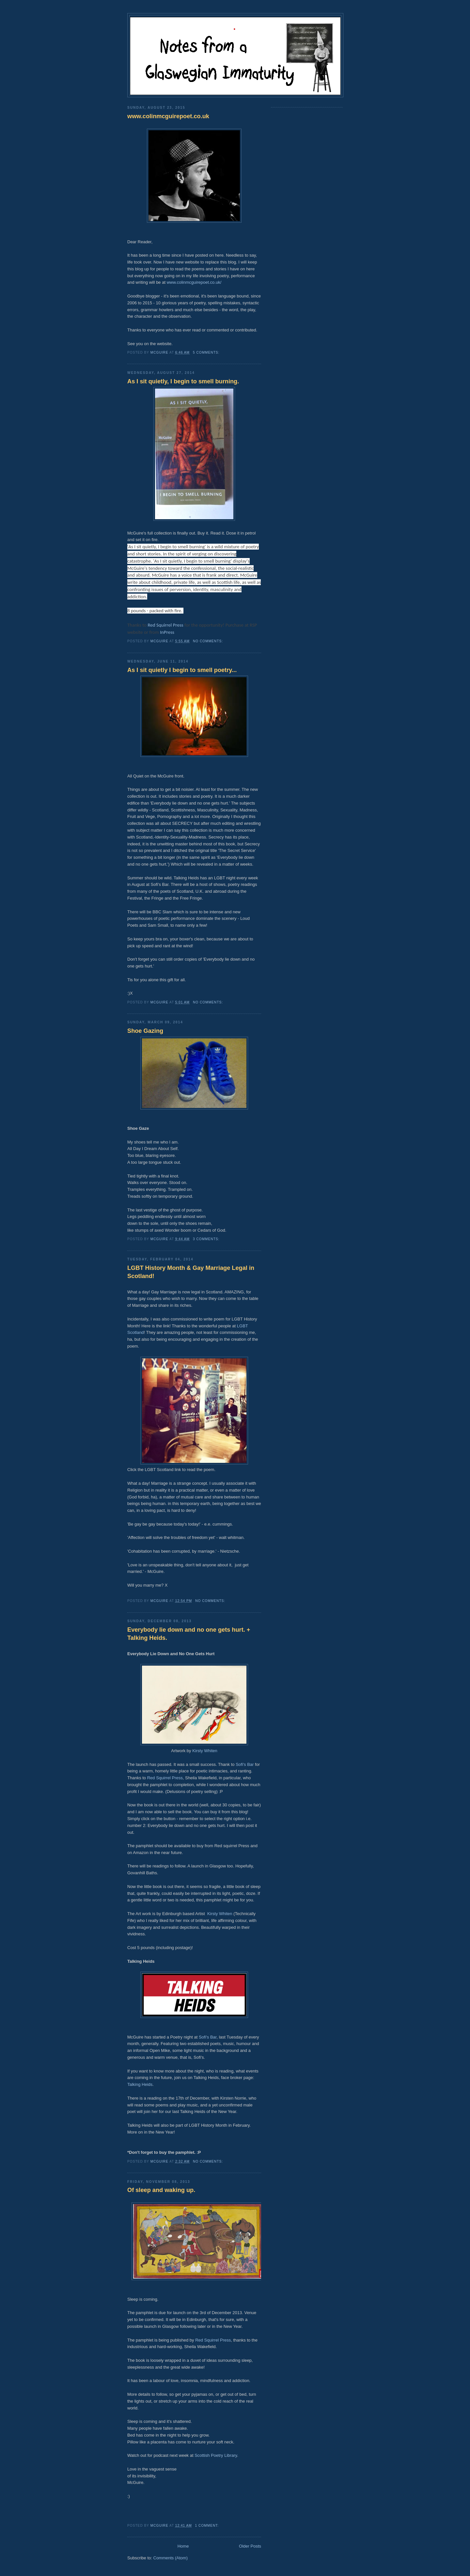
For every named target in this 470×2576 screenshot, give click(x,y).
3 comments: (207, 1239)
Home (183, 2546)
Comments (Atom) (170, 2557)
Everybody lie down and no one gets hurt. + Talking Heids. (188, 1633)
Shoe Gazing (145, 1031)
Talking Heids (139, 2084)
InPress (167, 632)
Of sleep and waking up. (161, 2190)
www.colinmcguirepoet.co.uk (168, 116)
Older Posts (250, 2546)
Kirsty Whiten (204, 1750)
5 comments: (207, 352)
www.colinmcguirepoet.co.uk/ (194, 282)
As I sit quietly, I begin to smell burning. (183, 381)
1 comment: (207, 2525)
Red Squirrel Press (165, 625)
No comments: (208, 641)
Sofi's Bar (245, 1764)
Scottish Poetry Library (216, 2455)
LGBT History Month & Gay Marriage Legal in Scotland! (190, 1272)
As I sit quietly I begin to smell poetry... (182, 670)
